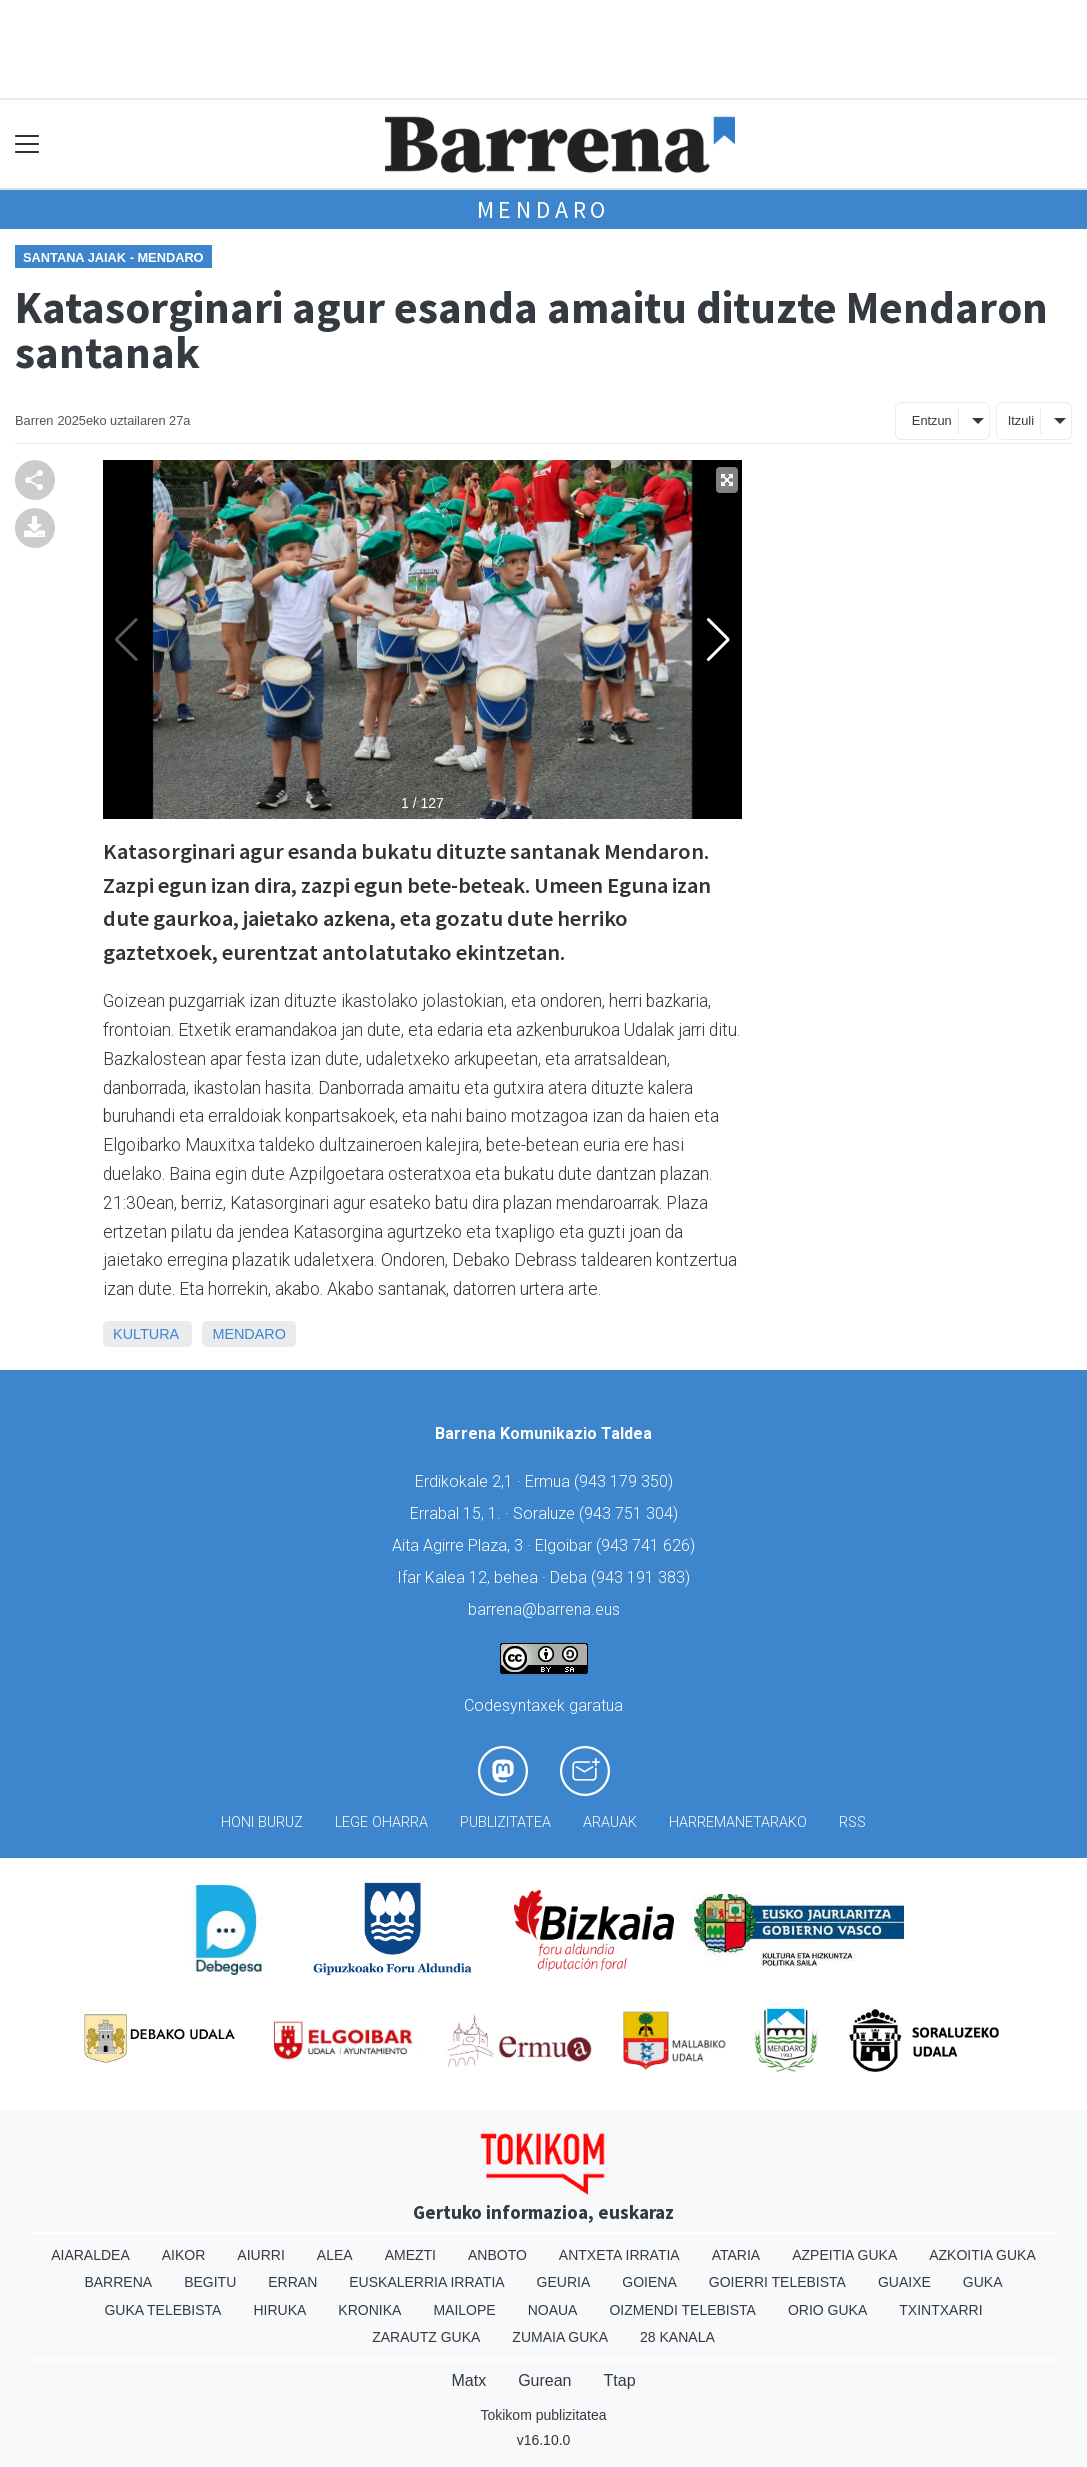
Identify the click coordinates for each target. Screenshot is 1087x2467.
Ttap (620, 2380)
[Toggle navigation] (27, 144)
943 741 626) (648, 1545)
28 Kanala (677, 2337)
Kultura (145, 1334)
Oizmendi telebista (682, 2310)
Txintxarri (940, 2310)
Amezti (410, 2255)
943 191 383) (643, 1577)
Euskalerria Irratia (426, 2282)
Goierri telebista (777, 2282)
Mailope (464, 2310)
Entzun (932, 420)
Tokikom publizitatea (543, 2415)
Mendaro (544, 209)
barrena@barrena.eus (544, 1609)
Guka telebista (162, 2310)
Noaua (553, 2310)
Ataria (736, 2255)
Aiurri (260, 2255)
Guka (983, 2282)
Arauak (610, 1822)
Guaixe (904, 2282)
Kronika (369, 2310)
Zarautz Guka (426, 2337)
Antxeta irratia (619, 2255)
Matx (468, 2380)
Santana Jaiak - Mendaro (113, 257)
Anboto (497, 2255)
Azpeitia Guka (844, 2255)
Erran (292, 2282)
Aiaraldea (90, 2255)
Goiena (649, 2282)
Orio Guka (827, 2310)
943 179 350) (626, 1481)
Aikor (184, 2255)
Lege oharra (381, 1822)
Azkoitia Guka (982, 2255)
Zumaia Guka (560, 2337)
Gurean (544, 2380)
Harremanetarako (738, 1822)
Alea (335, 2255)
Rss (852, 1822)
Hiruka (279, 2310)
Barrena (118, 2282)
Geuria (564, 2282)
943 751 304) (631, 1513)
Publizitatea (505, 1822)
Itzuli (1021, 420)
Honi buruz (262, 1822)
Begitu (210, 2282)
